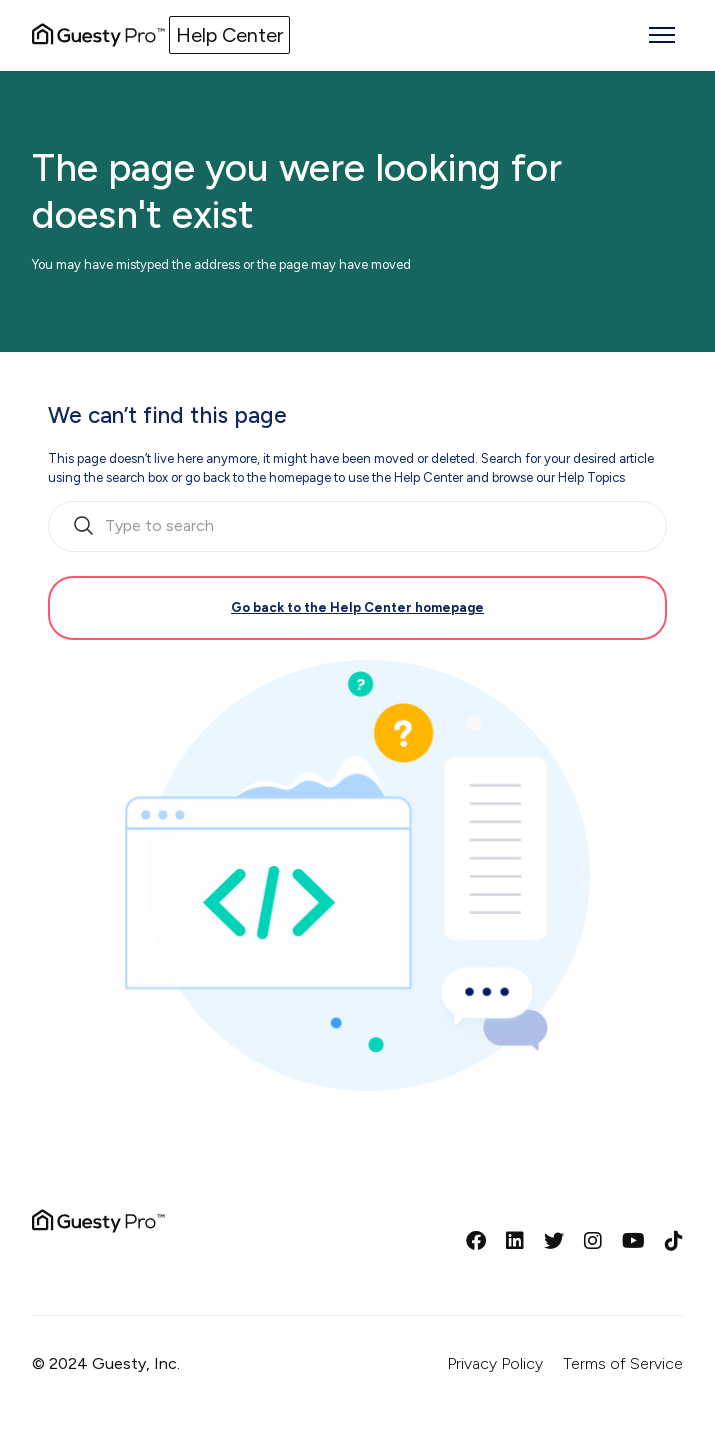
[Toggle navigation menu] (662, 35)
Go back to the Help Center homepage (357, 607)
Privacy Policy (495, 1363)
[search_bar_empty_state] (357, 527)
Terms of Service (623, 1363)
